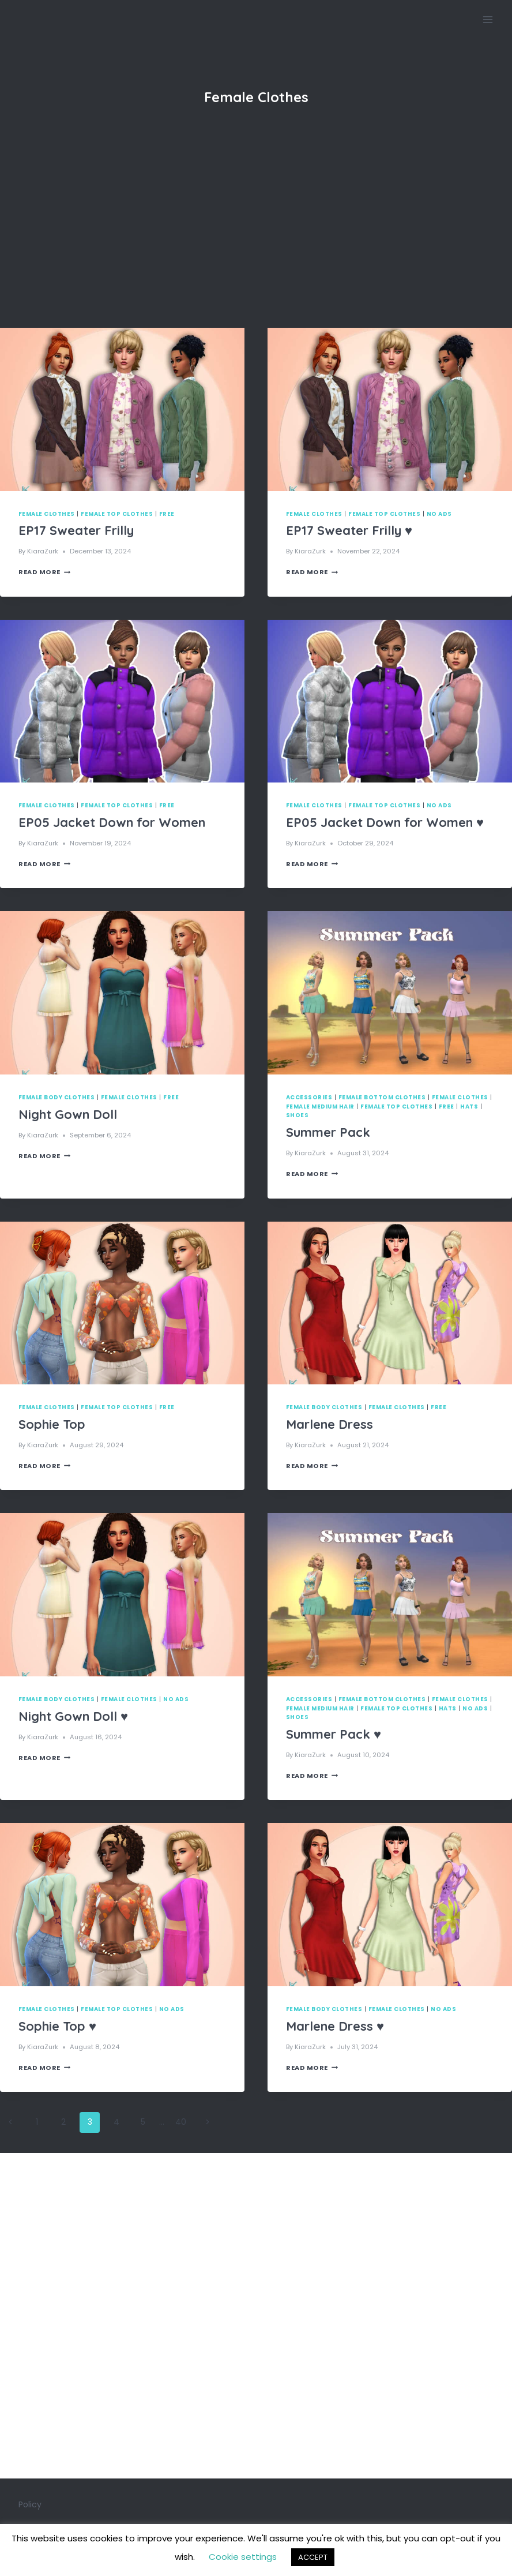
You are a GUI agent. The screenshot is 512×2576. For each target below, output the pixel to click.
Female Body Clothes (56, 1097)
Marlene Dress (329, 1424)
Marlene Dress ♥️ (335, 2026)
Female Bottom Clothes (382, 1097)
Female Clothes (46, 514)
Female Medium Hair (320, 1106)
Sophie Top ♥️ (57, 2026)
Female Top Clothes (117, 514)
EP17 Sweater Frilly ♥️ (349, 530)
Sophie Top (51, 1424)
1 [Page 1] (37, 2122)
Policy (30, 2504)
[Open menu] (487, 19)
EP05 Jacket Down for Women (111, 822)
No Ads (439, 514)
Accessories (309, 1097)
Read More (44, 571)
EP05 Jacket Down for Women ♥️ (385, 822)
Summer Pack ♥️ (333, 1734)
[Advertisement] (256, 241)
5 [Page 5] (143, 2122)
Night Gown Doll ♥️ (73, 1716)
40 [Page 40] (180, 2122)
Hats (469, 1106)
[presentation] (122, 409)
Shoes (297, 1115)
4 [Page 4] (116, 2122)
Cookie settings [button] (243, 2557)
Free (167, 514)
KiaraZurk (42, 551)
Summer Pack (328, 1132)
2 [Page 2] (63, 2122)
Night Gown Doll (67, 1114)
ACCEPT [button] (312, 2557)
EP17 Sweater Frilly (76, 530)
